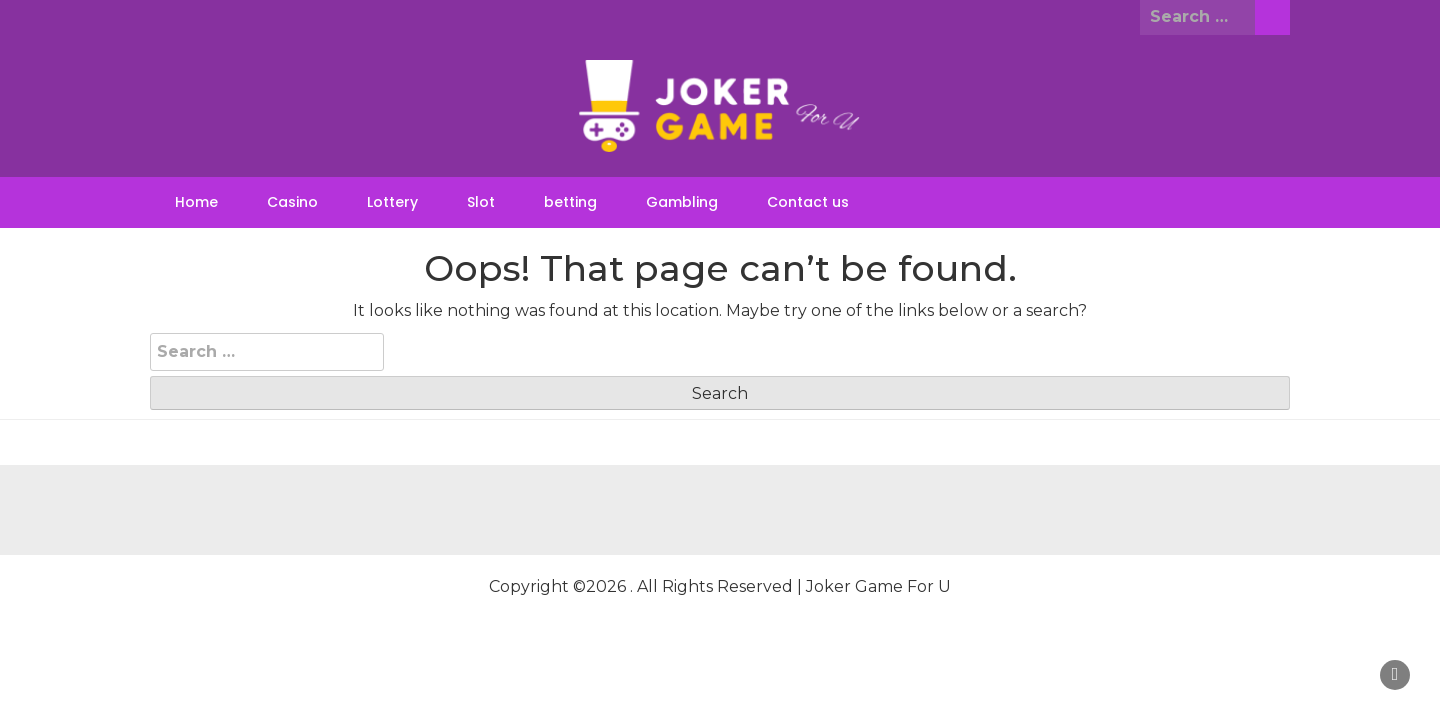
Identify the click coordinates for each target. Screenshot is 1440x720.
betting (570, 202)
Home (196, 202)
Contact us (808, 202)
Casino (292, 202)
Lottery (392, 202)
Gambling (682, 202)
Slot (481, 202)
